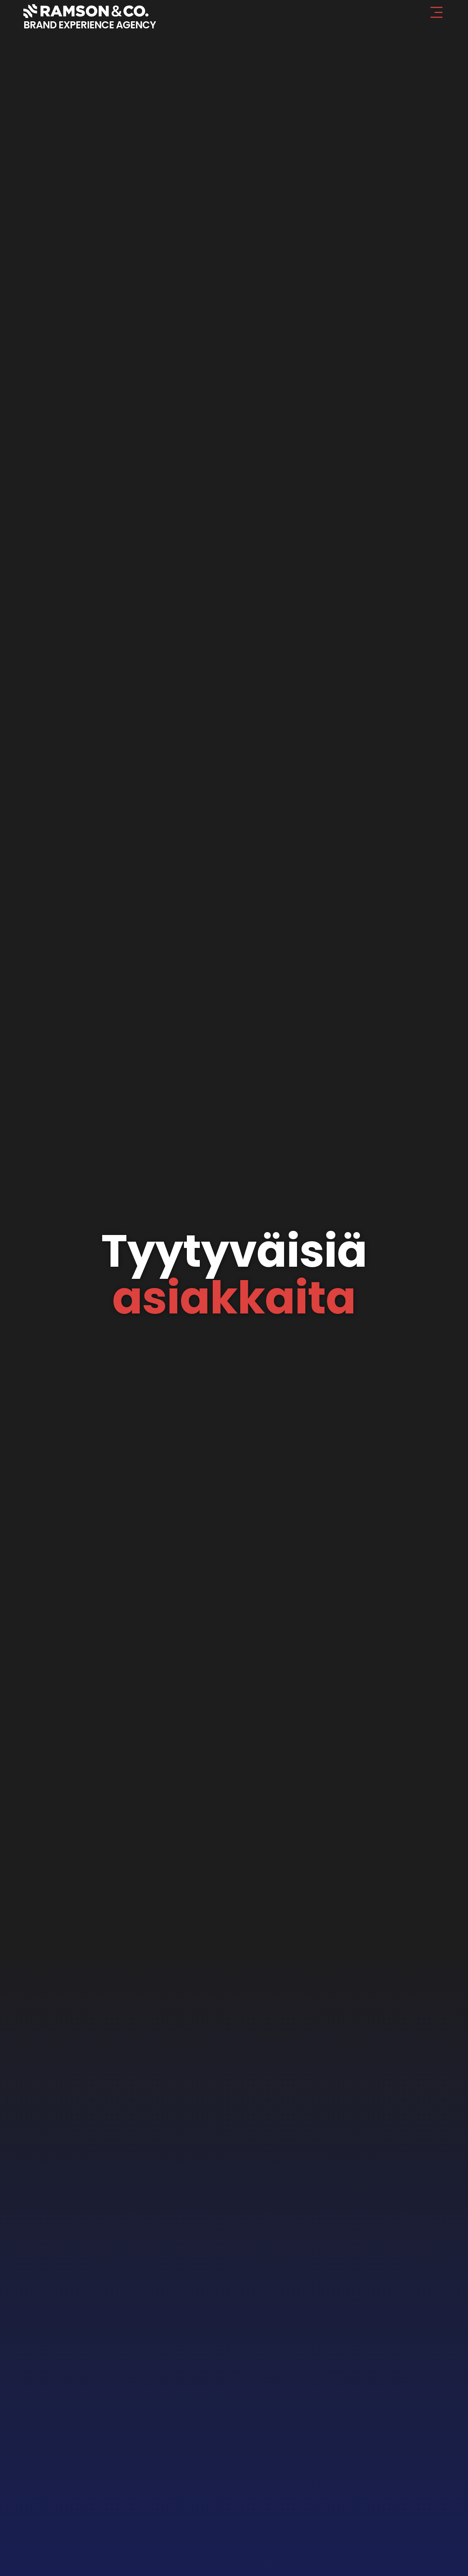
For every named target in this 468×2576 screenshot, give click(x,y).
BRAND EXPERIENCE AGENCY (89, 25)
